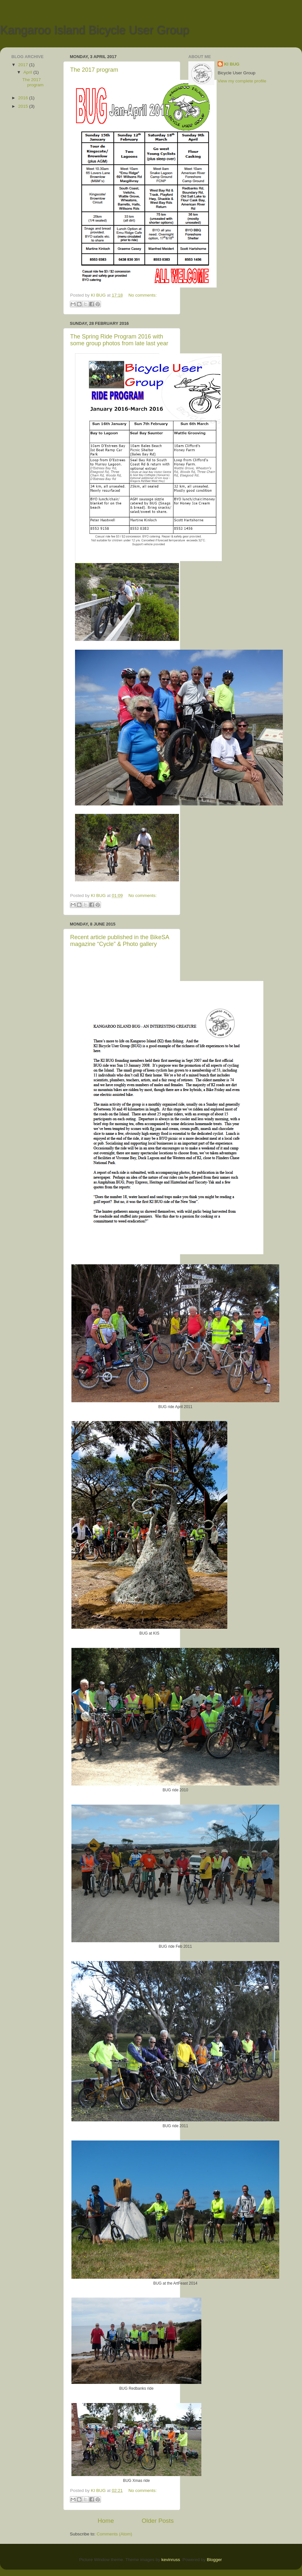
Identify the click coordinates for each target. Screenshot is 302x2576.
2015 (23, 106)
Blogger (214, 2559)
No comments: (142, 295)
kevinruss (170, 2559)
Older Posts (158, 2520)
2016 (23, 97)
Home (105, 2520)
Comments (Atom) (114, 2534)
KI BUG (231, 64)
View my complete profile (242, 81)
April (28, 72)
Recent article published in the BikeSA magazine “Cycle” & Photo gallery (119, 940)
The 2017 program (94, 70)
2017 (23, 64)
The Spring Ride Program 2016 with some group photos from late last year (119, 340)
